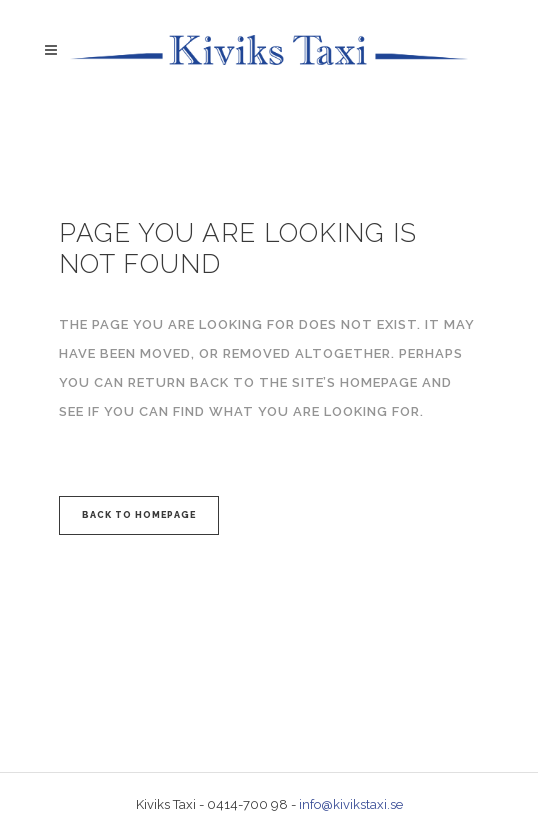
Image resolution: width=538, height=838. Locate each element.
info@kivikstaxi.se (351, 804)
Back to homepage (139, 515)
